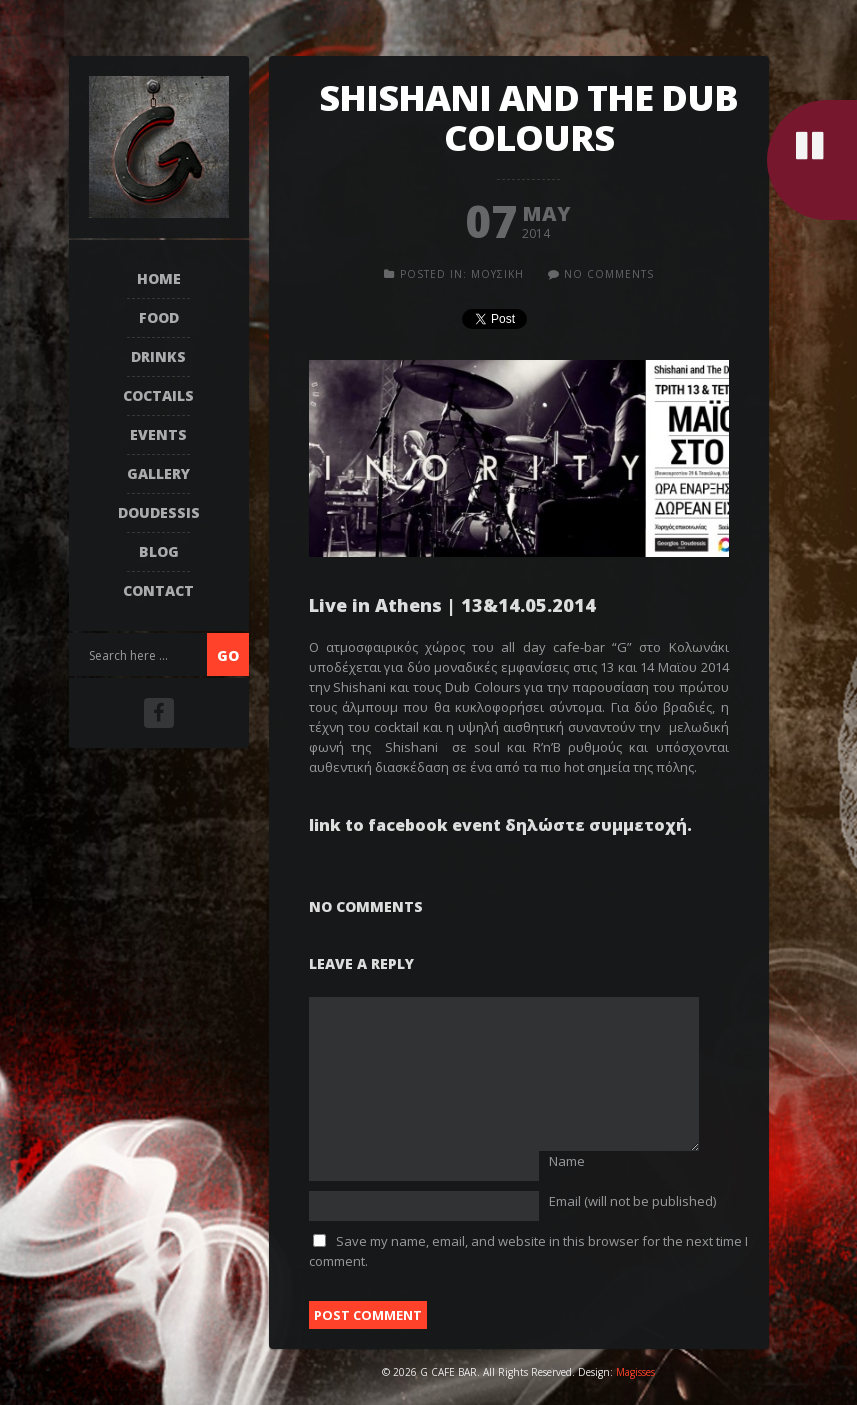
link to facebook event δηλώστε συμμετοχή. (500, 825)
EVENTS (158, 434)
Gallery (158, 473)
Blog (159, 551)
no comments (609, 274)
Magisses (635, 1372)
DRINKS (158, 356)
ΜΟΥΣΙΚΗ (497, 274)
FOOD (159, 317)
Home (159, 278)
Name (567, 1161)
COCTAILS (158, 395)
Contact (158, 590)
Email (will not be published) (632, 1201)
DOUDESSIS (159, 512)
